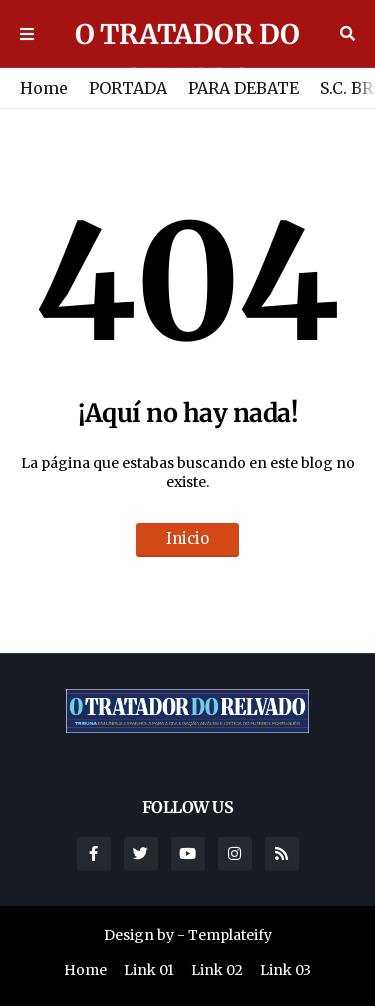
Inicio (187, 538)
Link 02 (217, 970)
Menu (27, 34)
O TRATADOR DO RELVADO (187, 56)
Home (44, 88)
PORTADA (128, 88)
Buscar (347, 34)
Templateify (230, 935)
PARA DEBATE (243, 88)
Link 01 (149, 970)
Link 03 (285, 970)
